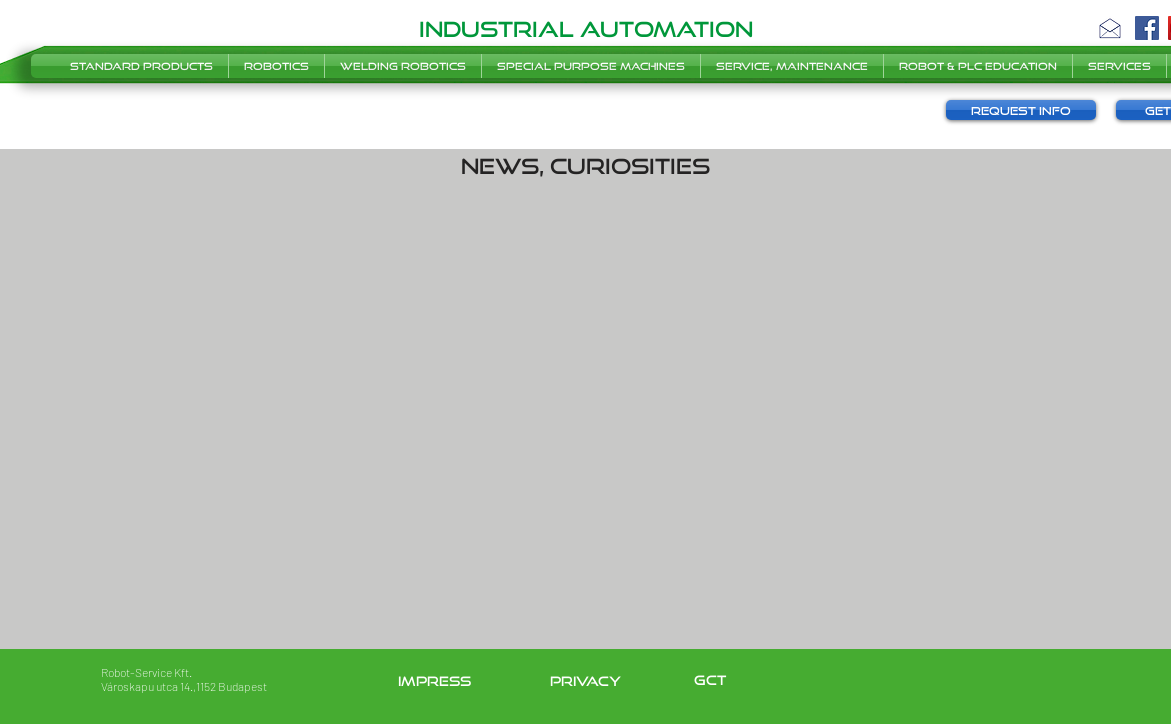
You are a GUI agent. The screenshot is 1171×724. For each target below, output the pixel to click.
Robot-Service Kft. (146, 672)
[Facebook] (1147, 28)
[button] (1110, 28)
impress (434, 681)
